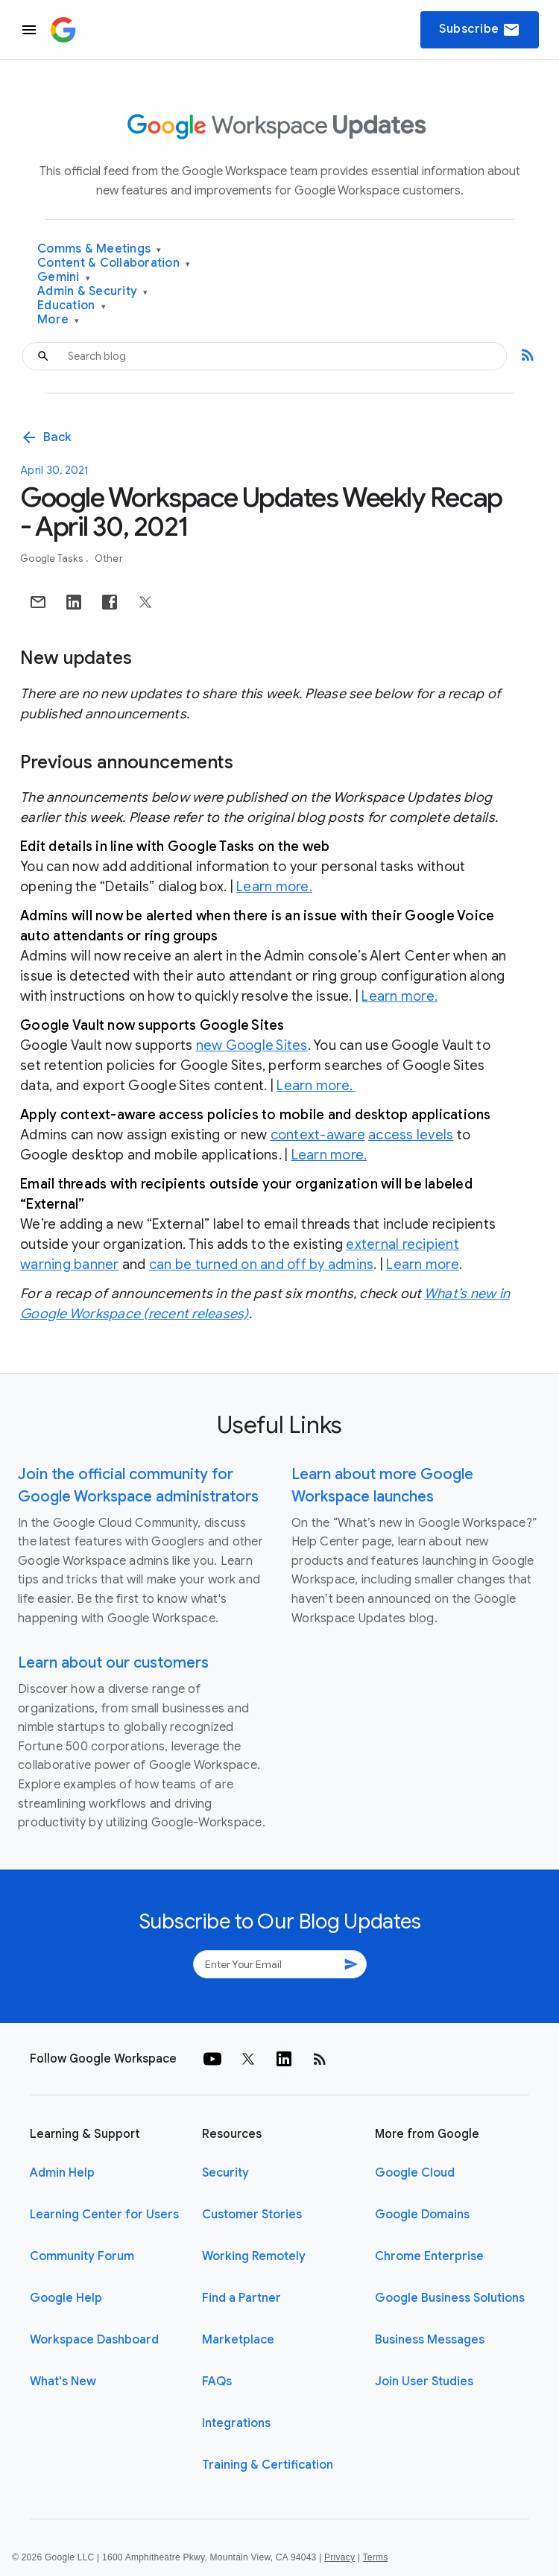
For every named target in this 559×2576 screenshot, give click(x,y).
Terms (375, 2557)
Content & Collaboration (113, 263)
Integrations (236, 2423)
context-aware (318, 1135)
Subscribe (479, 30)
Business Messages (429, 2339)
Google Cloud (415, 2172)
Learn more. (274, 887)
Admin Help (62, 2172)
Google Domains (422, 2214)
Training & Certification (267, 2465)
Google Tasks (52, 558)
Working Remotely (254, 2256)
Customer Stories (252, 2214)
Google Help (66, 2298)
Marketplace (238, 2339)
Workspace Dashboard (94, 2339)
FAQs (217, 2381)
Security (225, 2172)
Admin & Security (92, 292)
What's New (63, 2381)
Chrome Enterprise (429, 2256)
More (58, 320)
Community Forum (82, 2256)
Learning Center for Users (104, 2214)
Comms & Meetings (99, 249)
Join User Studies (424, 2381)
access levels (410, 1135)
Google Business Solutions (450, 2298)
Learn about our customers (113, 1662)
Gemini (63, 277)
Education (71, 306)
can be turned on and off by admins (261, 1264)
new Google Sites (252, 1045)
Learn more (422, 1264)
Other (109, 558)
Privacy (339, 2557)
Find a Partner (241, 2298)
